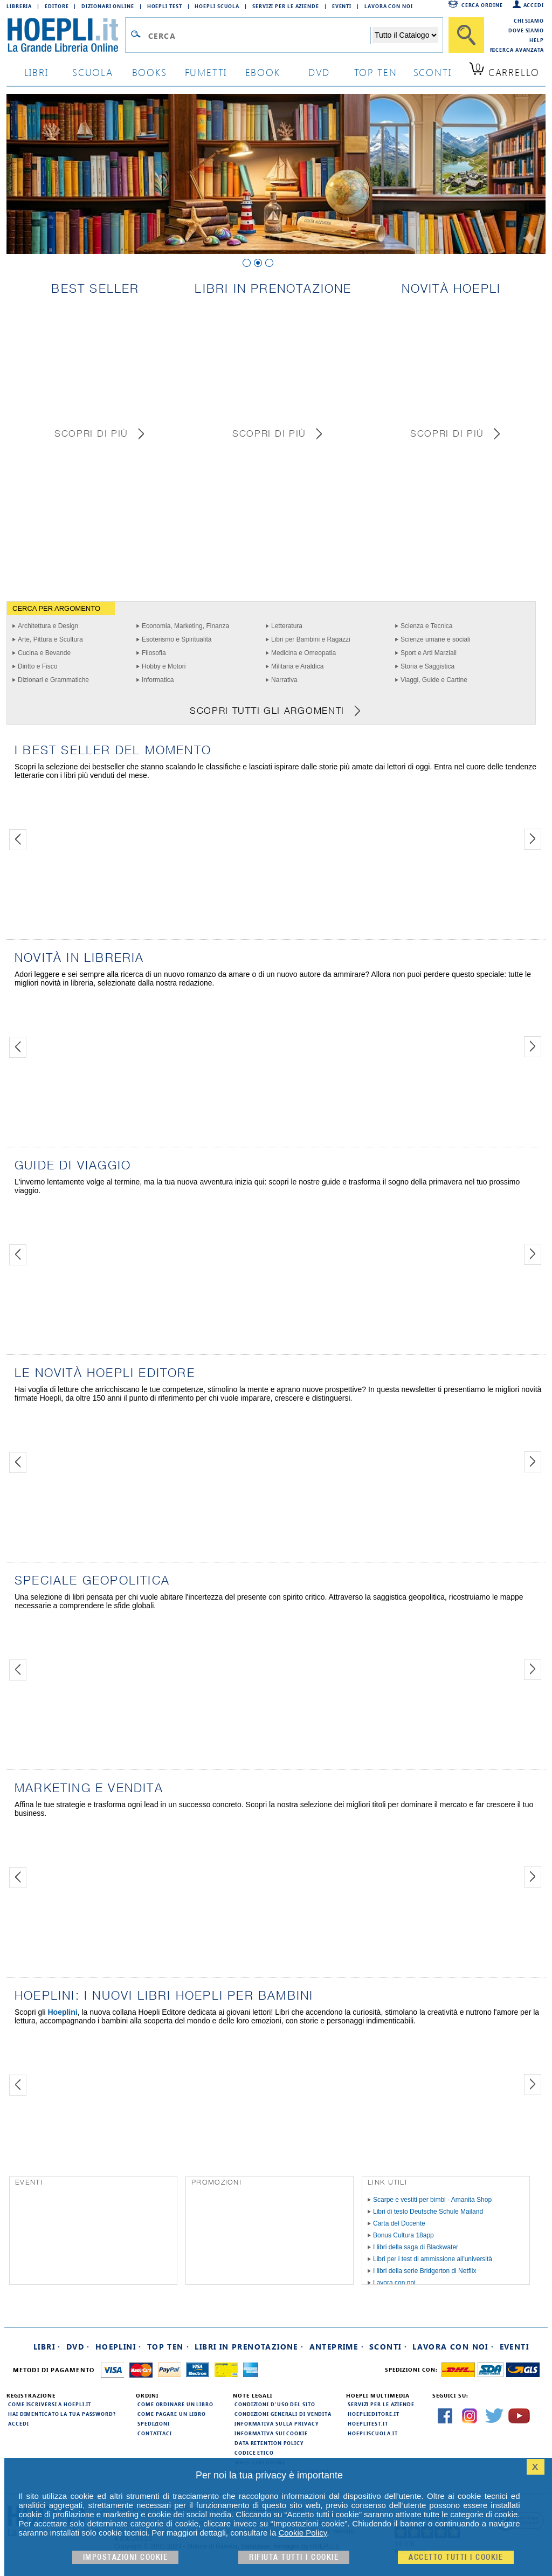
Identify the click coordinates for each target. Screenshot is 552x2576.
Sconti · (388, 2346)
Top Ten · (168, 2346)
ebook (262, 72)
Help (536, 40)
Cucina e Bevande (44, 653)
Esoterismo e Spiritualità (176, 639)
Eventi (341, 6)
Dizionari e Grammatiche (53, 680)
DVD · (78, 2346)
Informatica (158, 680)
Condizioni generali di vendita (283, 2413)
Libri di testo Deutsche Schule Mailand (428, 2211)
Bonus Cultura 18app (403, 2235)
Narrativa (284, 680)
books (149, 72)
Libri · (47, 2346)
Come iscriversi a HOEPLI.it (49, 2404)
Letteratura (286, 626)
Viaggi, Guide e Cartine (434, 680)
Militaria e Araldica (297, 666)
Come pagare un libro (171, 2413)
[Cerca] (466, 35)
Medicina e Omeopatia (303, 653)
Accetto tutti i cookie (456, 2557)
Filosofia (154, 653)
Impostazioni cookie (125, 2557)
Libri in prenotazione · (249, 2346)
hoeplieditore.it (373, 2413)
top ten (375, 72)
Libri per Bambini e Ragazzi (310, 639)
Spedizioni (153, 2423)
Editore (56, 6)
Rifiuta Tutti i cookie (294, 2557)
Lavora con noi (394, 2282)
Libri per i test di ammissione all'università (432, 2259)
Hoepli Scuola (217, 6)
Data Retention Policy (268, 2443)
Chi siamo (529, 20)
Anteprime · (336, 2346)
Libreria (19, 6)
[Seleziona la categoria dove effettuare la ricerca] (405, 35)
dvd (319, 72)
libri (36, 72)
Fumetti (206, 72)
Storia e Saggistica (427, 666)
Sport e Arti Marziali (429, 653)
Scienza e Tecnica (427, 626)
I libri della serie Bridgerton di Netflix (424, 2271)
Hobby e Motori (163, 666)
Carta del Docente (399, 2223)
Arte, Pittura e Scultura (50, 639)
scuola (92, 72)
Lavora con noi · (453, 2346)
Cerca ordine (482, 5)
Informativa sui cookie (271, 2433)
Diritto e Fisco (37, 666)
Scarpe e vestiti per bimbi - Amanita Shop (432, 2199)
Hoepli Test (164, 6)
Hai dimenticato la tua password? (62, 2413)
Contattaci (154, 2433)
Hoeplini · (118, 2346)
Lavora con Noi (388, 6)
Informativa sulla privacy (276, 2423)
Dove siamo (526, 30)
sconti (432, 72)
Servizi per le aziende (285, 6)
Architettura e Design (48, 626)
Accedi (533, 5)
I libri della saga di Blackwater (415, 2247)
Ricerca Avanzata (517, 49)
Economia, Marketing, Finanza (185, 626)
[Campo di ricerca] (259, 35)
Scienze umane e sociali (435, 639)
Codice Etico (254, 2452)
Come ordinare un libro (175, 2404)
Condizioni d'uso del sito (274, 2404)
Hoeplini (62, 2012)
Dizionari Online (107, 6)
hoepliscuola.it (373, 2433)
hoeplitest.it (368, 2423)
